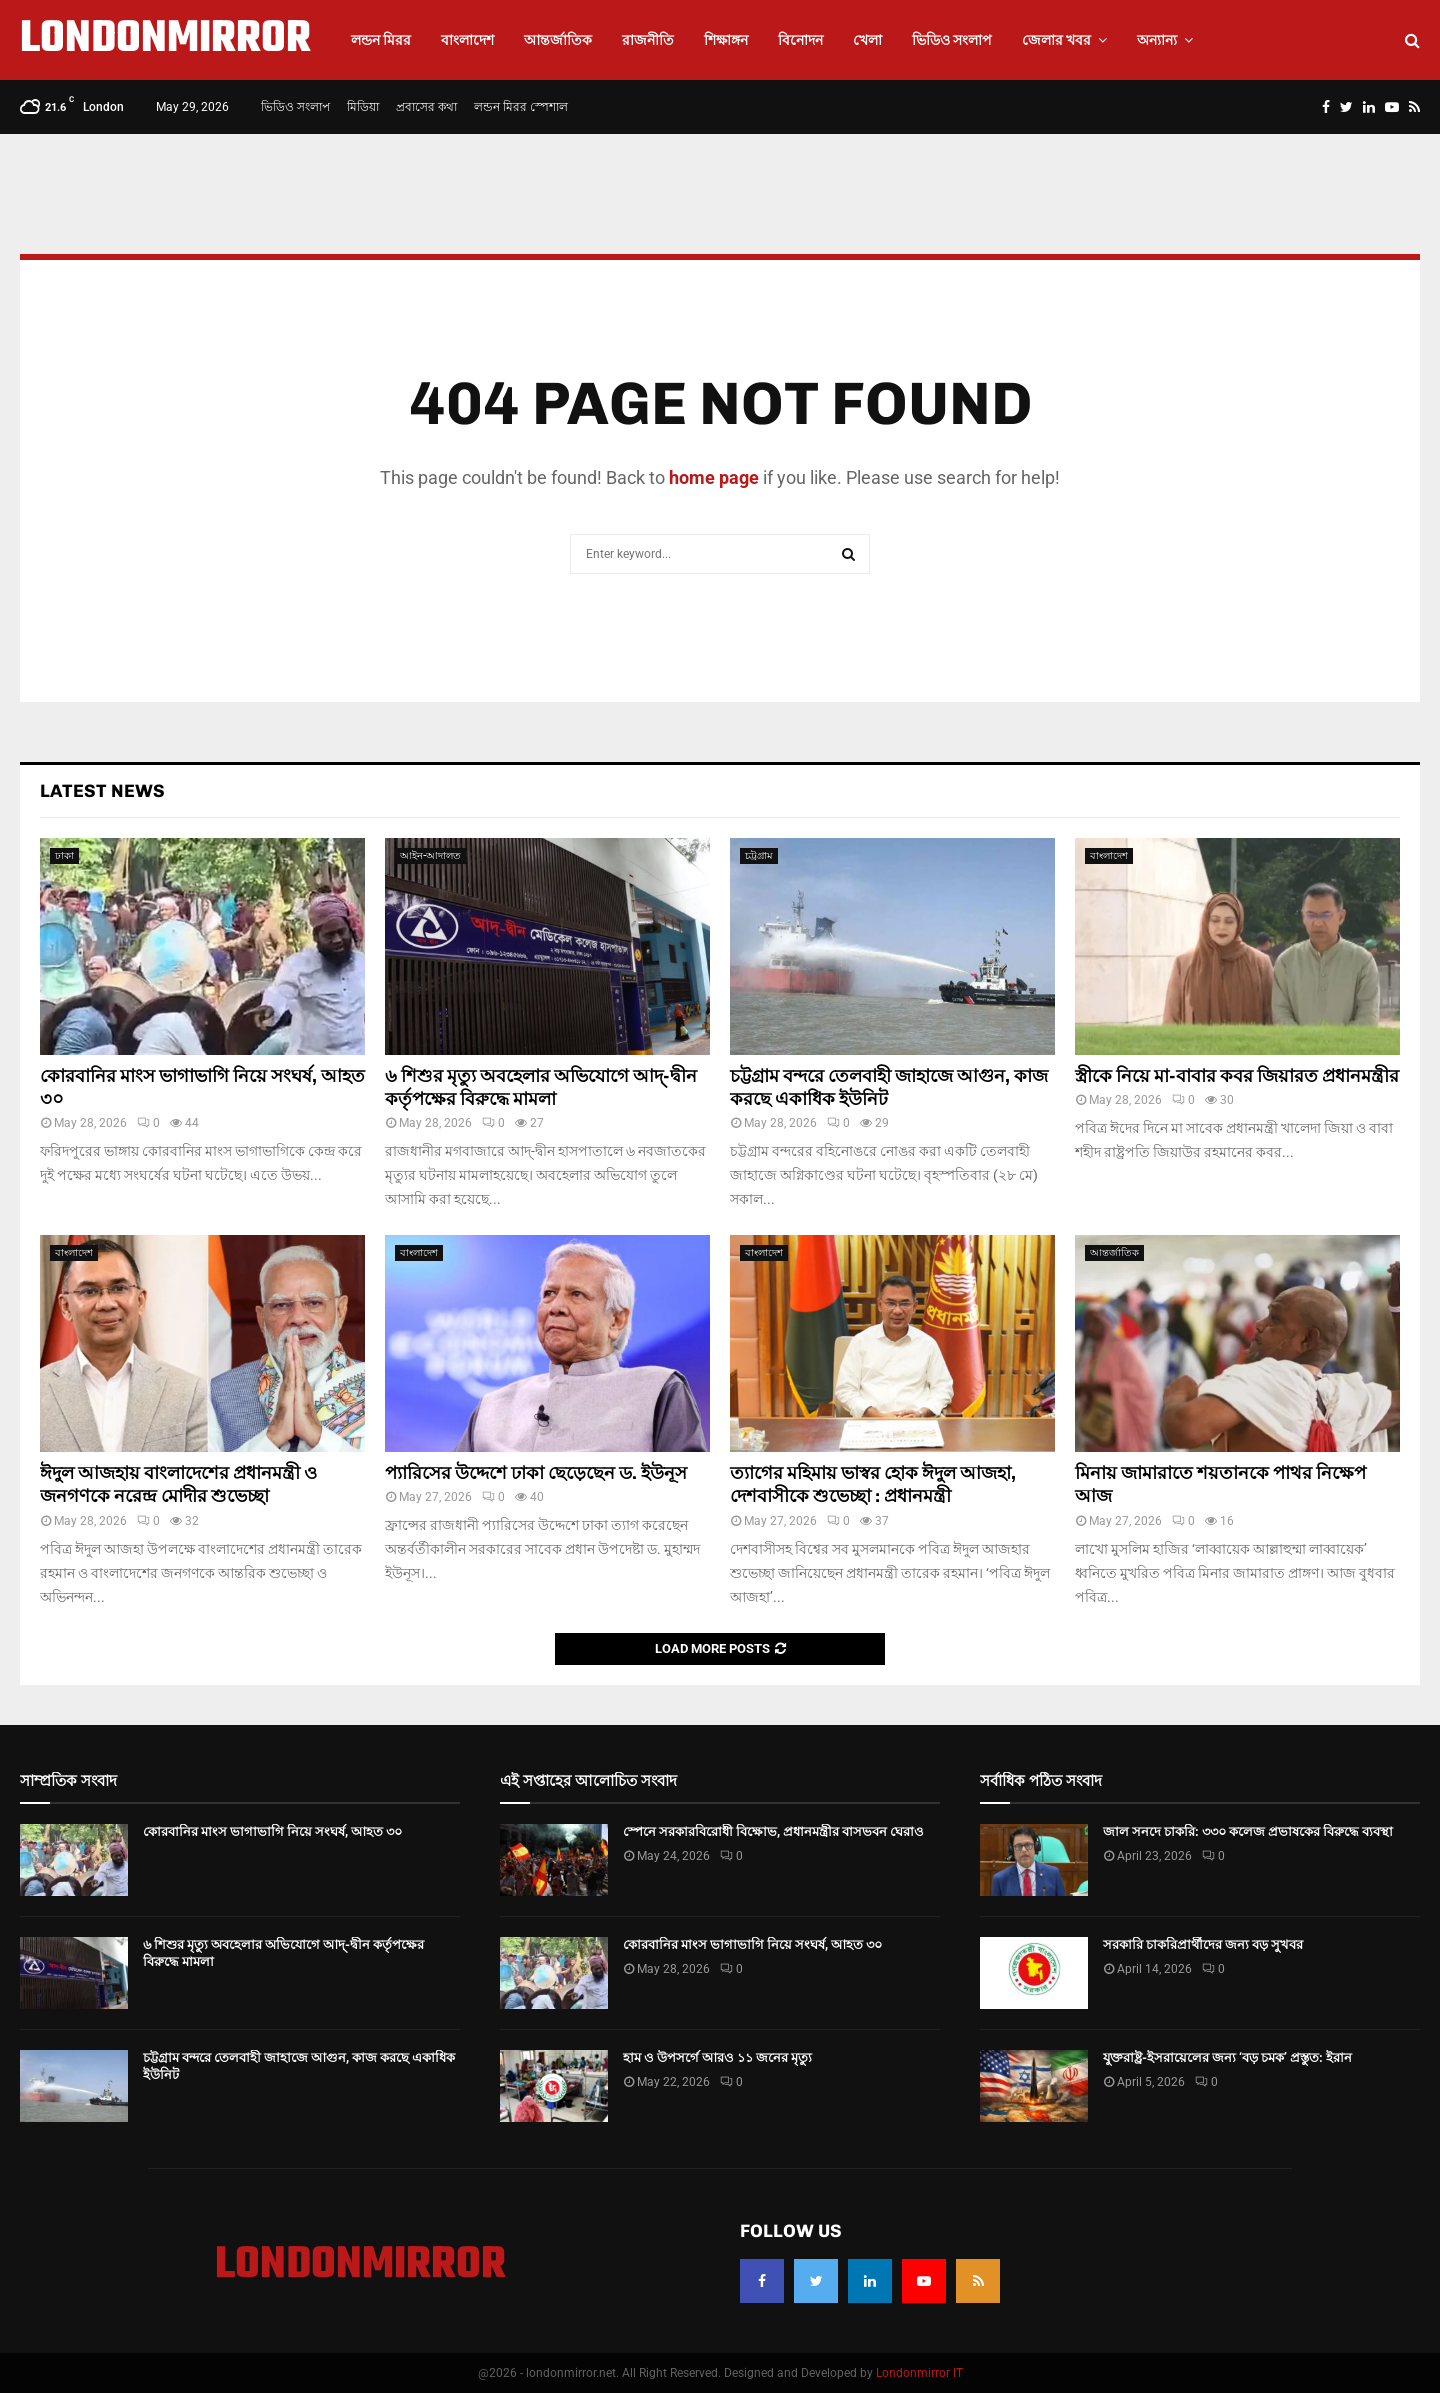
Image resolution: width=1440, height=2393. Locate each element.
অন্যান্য (1157, 40)
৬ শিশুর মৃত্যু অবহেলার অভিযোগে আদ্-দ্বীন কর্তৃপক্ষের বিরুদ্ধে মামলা (541, 1087)
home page (714, 477)
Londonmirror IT (919, 2373)
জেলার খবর (1056, 40)
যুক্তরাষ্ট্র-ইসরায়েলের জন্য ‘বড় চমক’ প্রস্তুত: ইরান (1227, 2057)
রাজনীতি (648, 40)
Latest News (102, 791)
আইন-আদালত (430, 855)
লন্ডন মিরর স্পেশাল (521, 107)
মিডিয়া (363, 107)
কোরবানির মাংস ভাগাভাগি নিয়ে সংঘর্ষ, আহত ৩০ (272, 1831)
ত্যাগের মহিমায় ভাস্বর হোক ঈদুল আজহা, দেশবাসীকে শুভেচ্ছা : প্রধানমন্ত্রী (873, 1484)
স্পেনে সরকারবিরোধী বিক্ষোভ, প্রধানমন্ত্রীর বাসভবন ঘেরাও (773, 1831)
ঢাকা (64, 855)
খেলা (867, 40)
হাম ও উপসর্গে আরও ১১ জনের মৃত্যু (717, 2057)
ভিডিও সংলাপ (952, 40)
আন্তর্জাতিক (558, 40)
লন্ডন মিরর (381, 40)
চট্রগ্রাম (759, 855)
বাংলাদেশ (467, 40)
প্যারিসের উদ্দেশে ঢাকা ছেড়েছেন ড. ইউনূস (536, 1473)
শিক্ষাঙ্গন (726, 40)
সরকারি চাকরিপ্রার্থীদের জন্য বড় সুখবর (1203, 1944)
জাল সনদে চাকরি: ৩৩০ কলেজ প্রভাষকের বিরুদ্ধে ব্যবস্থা (1248, 1831)
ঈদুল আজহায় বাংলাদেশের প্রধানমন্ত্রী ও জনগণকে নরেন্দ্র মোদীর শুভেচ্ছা (178, 1484)
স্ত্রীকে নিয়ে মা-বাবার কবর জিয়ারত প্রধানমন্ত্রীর (1237, 1076)
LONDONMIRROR (165, 40)
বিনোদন (800, 40)
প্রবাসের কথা (426, 107)
